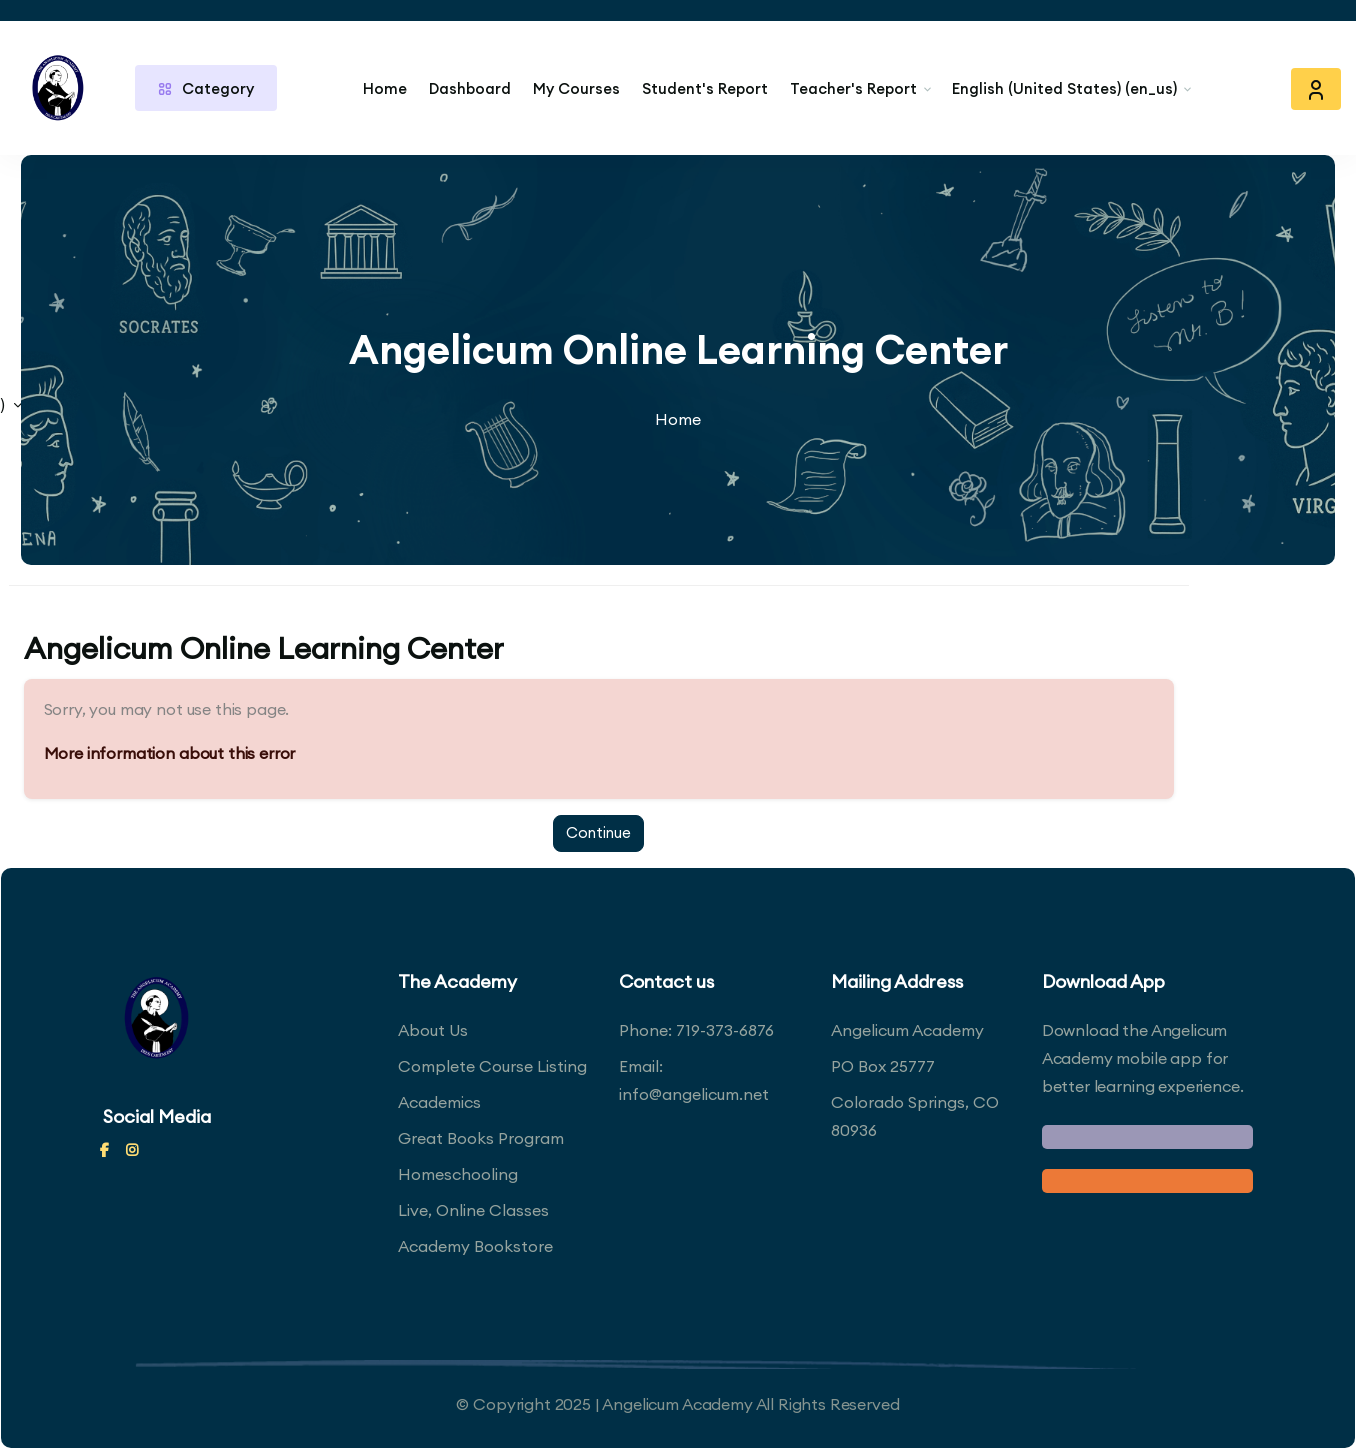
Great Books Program (481, 1138)
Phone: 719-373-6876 (696, 1030)
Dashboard (470, 88)
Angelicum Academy (907, 1030)
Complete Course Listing (492, 1066)
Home (385, 88)
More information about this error (177, 753)
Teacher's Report (853, 88)
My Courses (576, 88)
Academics (439, 1102)
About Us (433, 1030)
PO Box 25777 (883, 1066)
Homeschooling (458, 1174)
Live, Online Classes (473, 1210)
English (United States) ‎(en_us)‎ (1064, 88)
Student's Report (705, 88)
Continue (606, 832)
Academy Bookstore (475, 1246)
